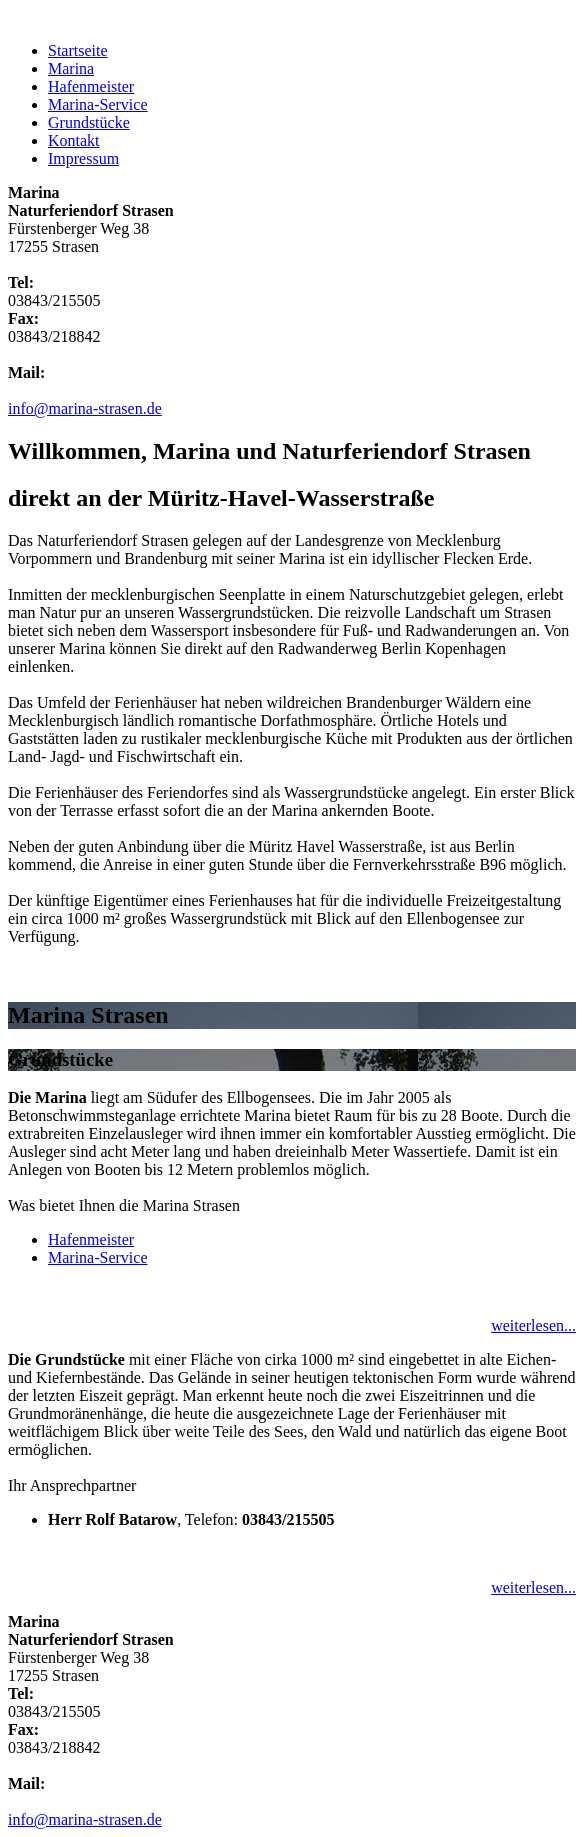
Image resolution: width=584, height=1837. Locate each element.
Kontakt (74, 140)
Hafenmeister (91, 86)
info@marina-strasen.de (85, 408)
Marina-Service (98, 104)
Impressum (83, 158)
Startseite (78, 50)
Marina (71, 68)
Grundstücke (89, 122)
